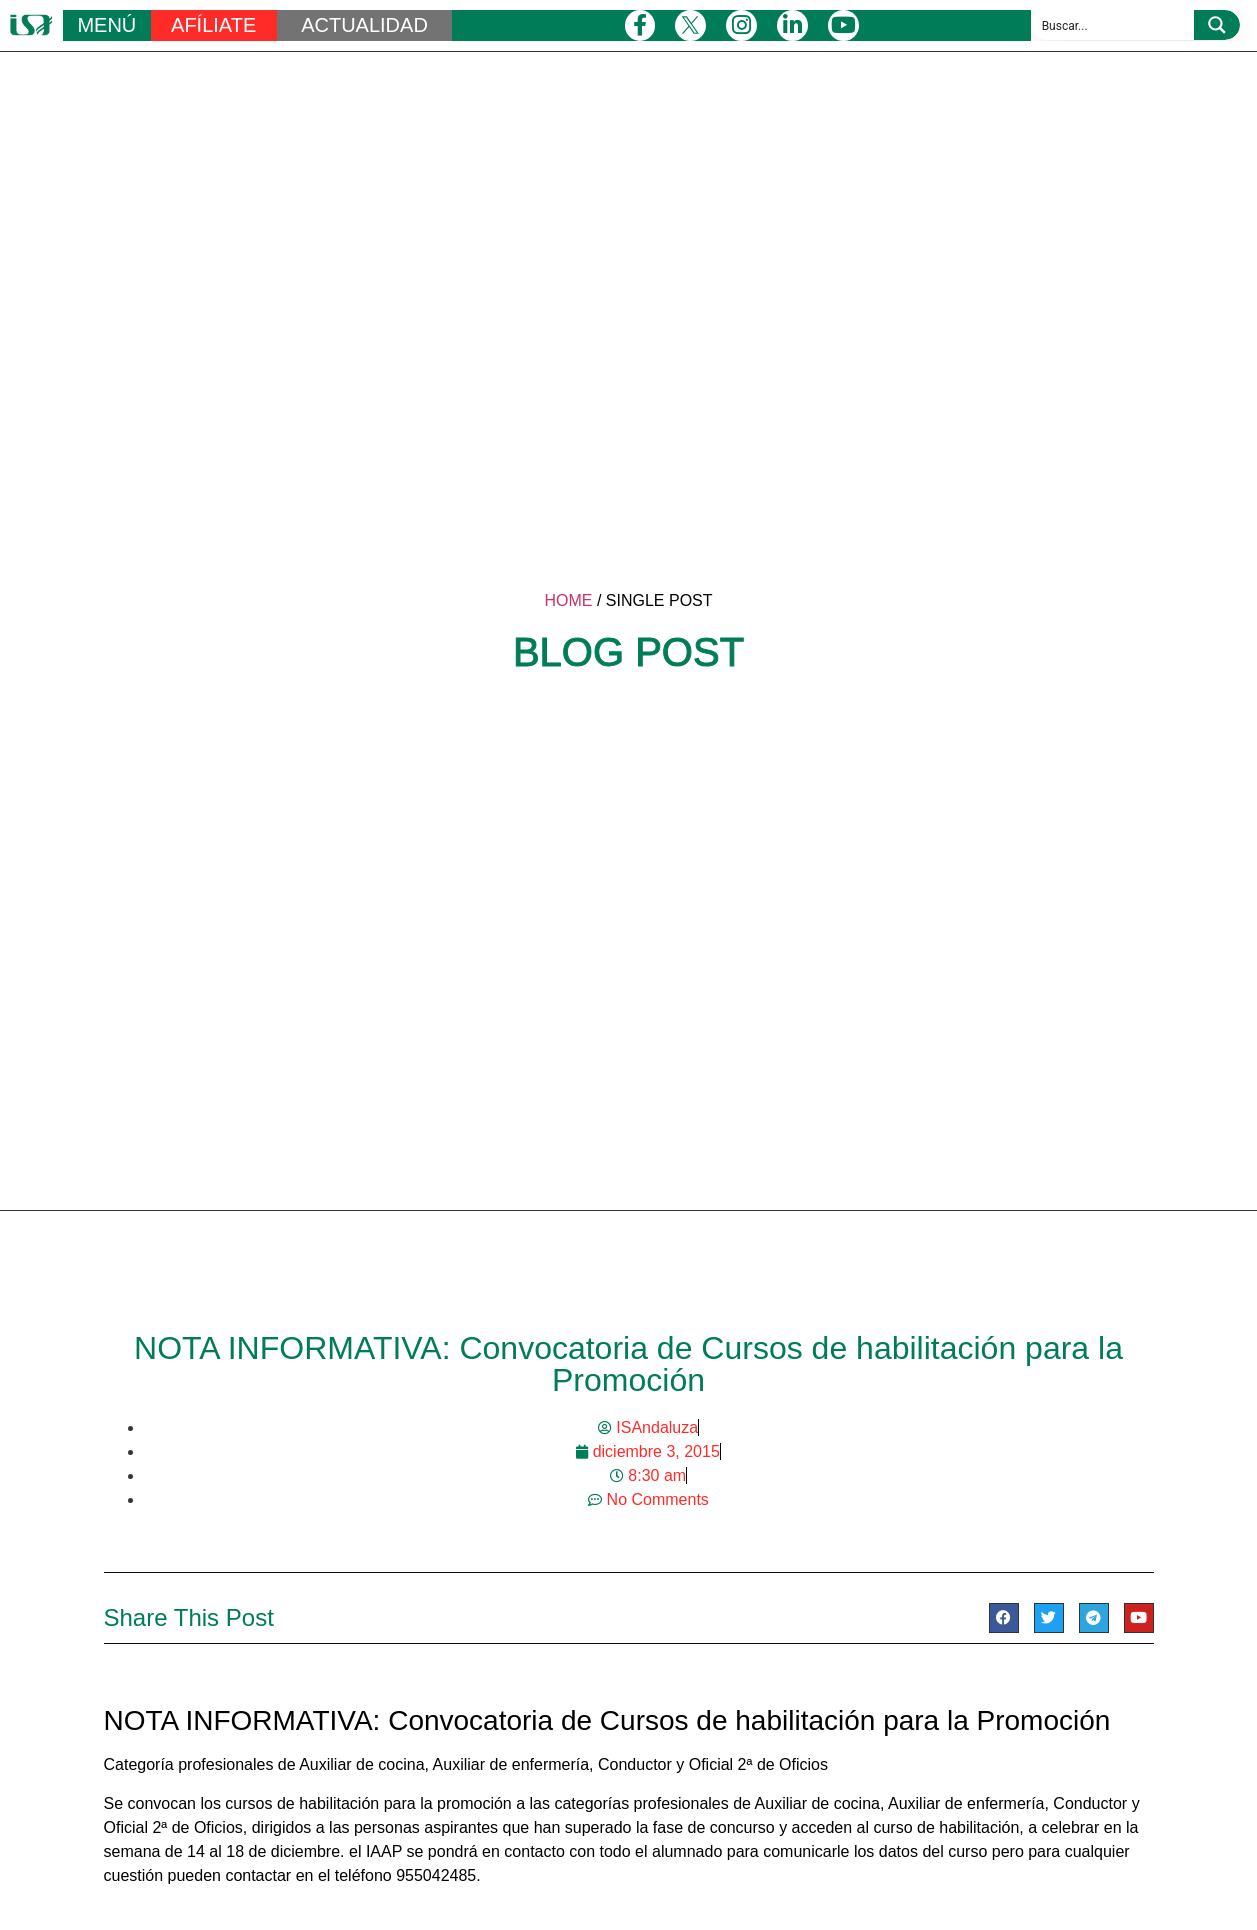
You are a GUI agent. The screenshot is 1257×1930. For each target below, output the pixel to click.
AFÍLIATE (213, 25)
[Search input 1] (1113, 25)
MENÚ (106, 25)
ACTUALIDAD (364, 25)
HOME (568, 600)
